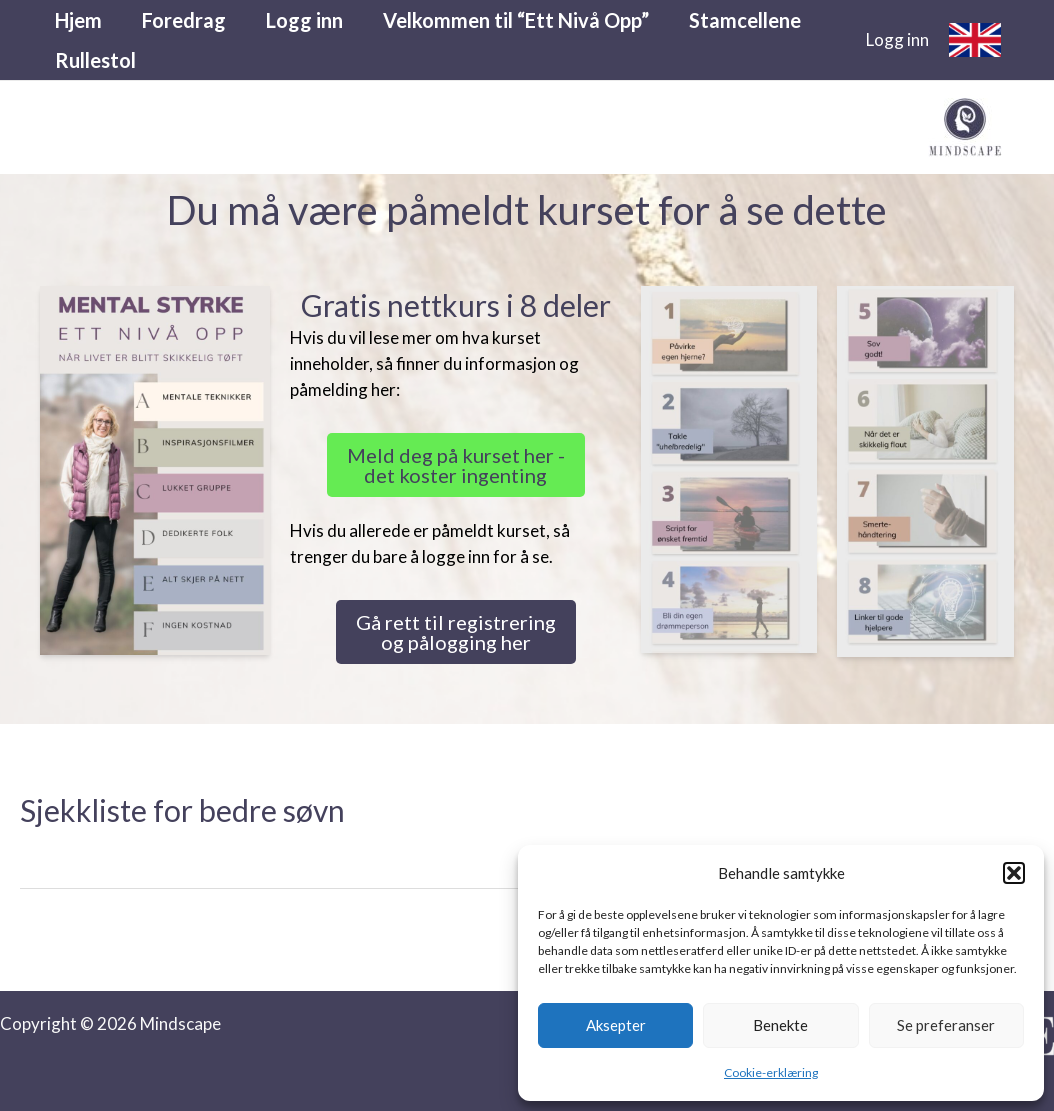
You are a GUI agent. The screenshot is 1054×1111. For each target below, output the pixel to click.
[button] (1014, 873)
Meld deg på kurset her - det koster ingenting (456, 465)
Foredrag (184, 20)
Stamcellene (745, 20)
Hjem (78, 20)
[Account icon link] (897, 40)
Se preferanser (946, 1025)
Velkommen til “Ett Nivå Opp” (516, 20)
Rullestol (95, 60)
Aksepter (616, 1025)
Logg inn (304, 20)
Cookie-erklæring (771, 1072)
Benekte (780, 1025)
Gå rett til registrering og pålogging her (456, 632)
